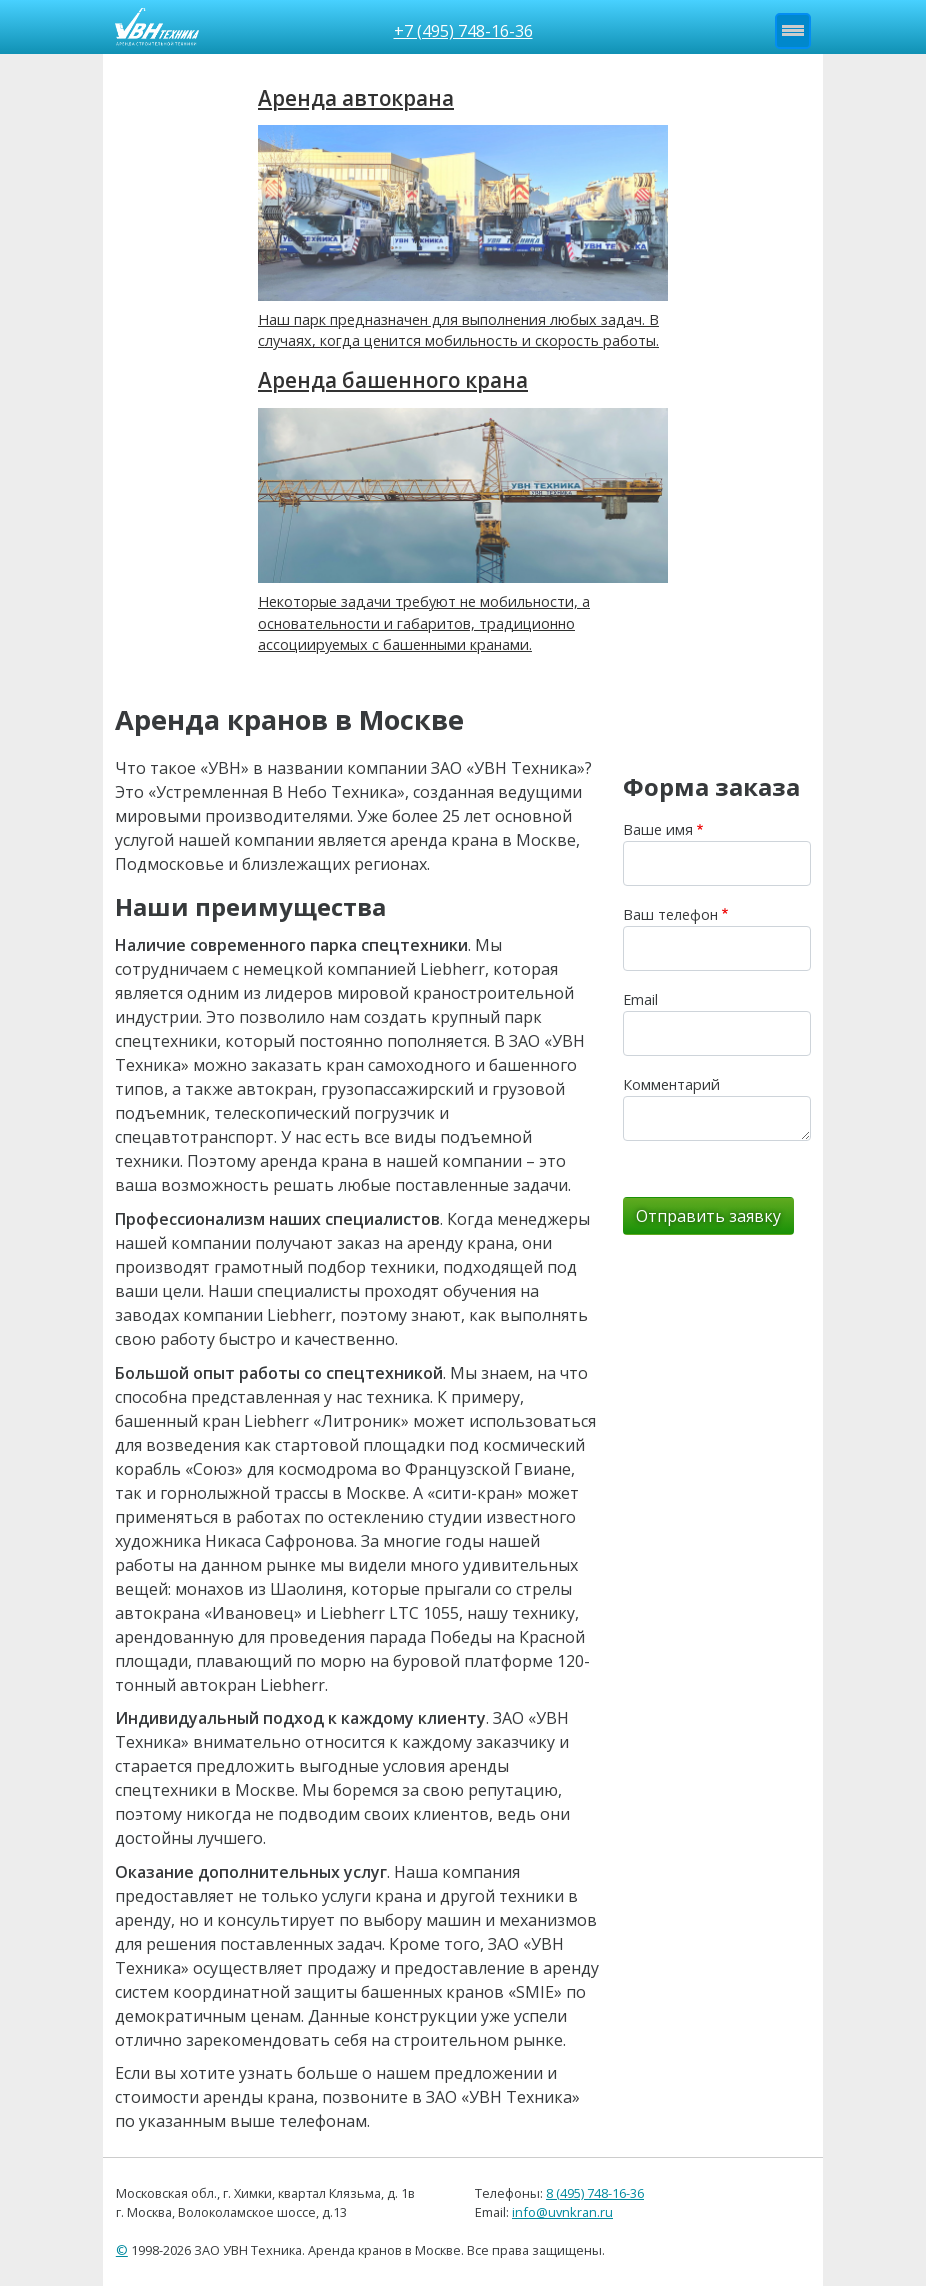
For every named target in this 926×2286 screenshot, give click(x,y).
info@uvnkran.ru (562, 2212)
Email (640, 999)
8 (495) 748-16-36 (595, 2193)
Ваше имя (658, 829)
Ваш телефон (670, 914)
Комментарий (671, 1084)
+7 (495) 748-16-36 (463, 31)
